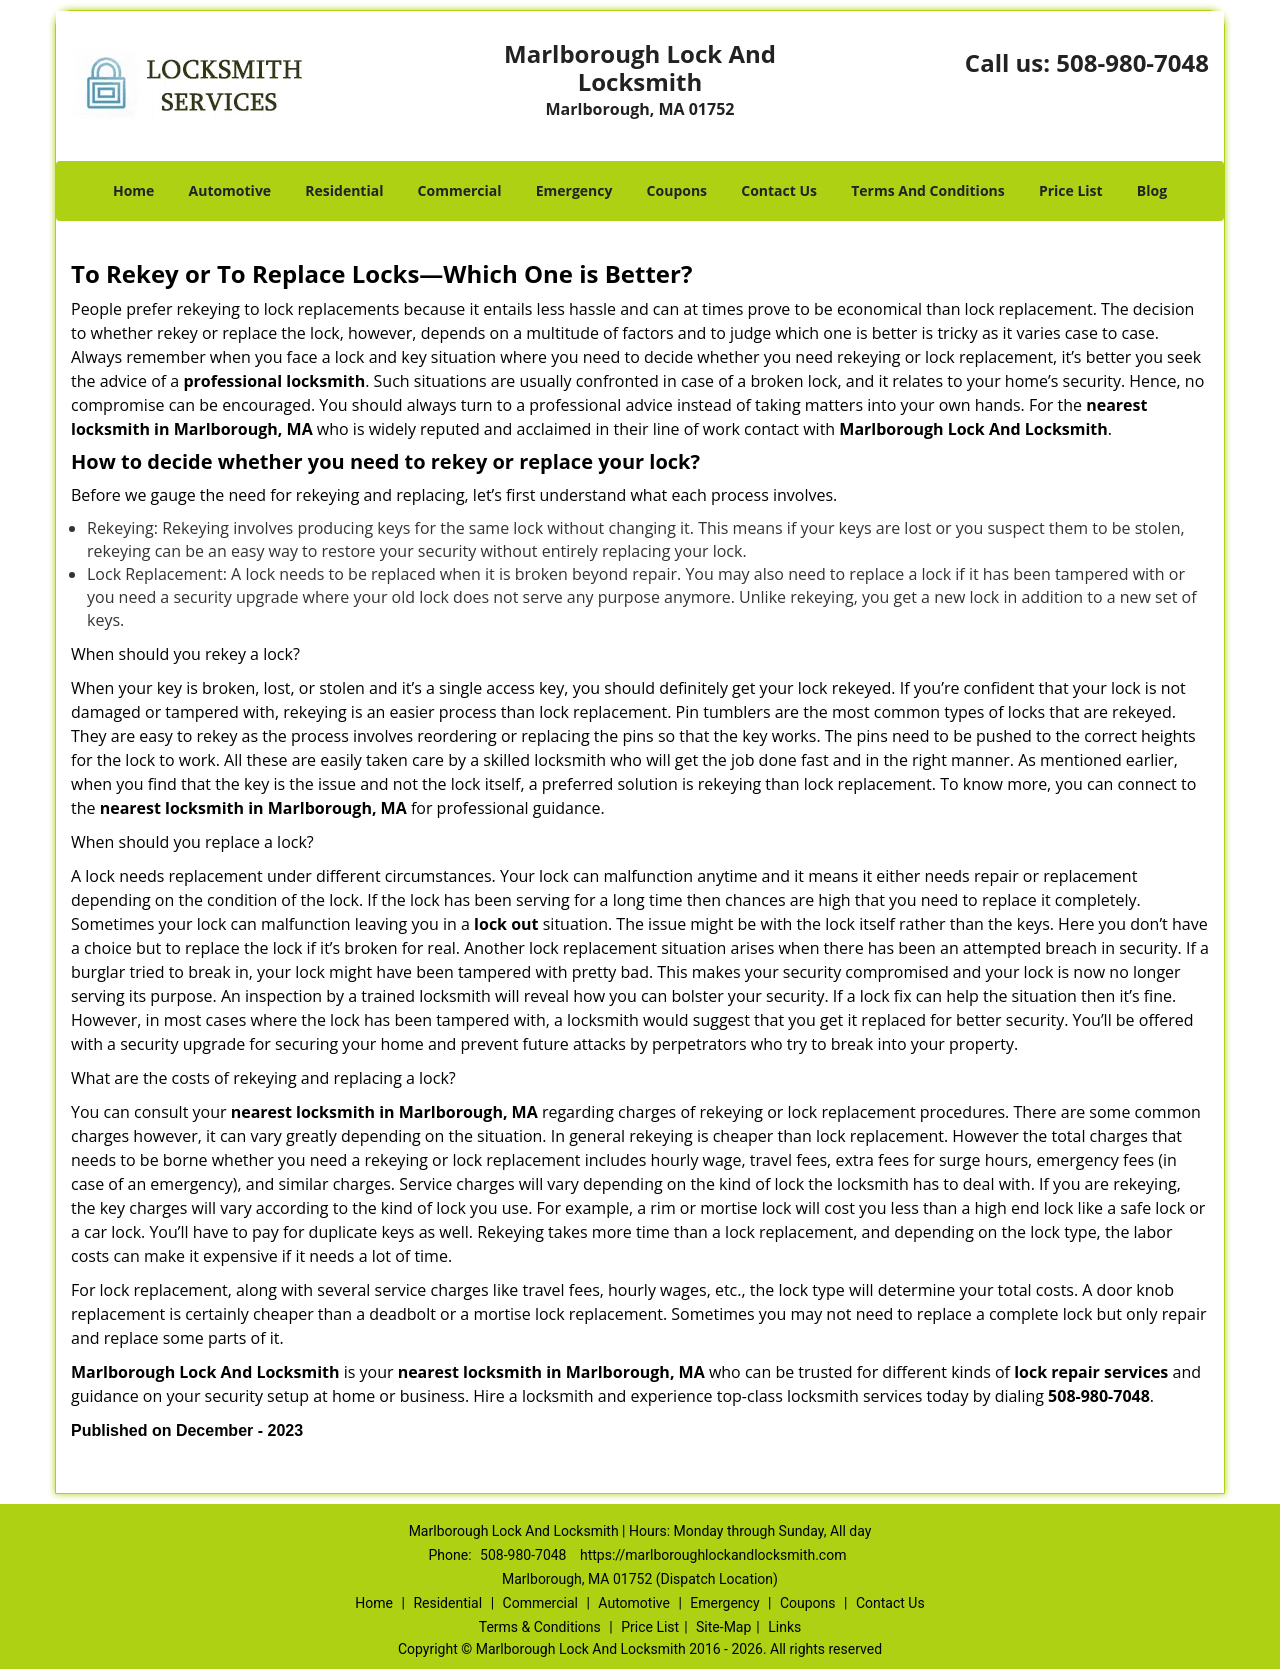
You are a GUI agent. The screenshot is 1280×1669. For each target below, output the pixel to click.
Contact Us (779, 190)
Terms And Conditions (928, 190)
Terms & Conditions (540, 1627)
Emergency (574, 190)
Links (784, 1627)
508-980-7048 (1132, 62)
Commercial (460, 190)
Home (133, 190)
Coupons (677, 190)
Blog (1152, 190)
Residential (344, 190)
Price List (1071, 190)
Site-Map (723, 1627)
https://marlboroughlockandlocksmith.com (713, 1555)
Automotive (230, 190)
